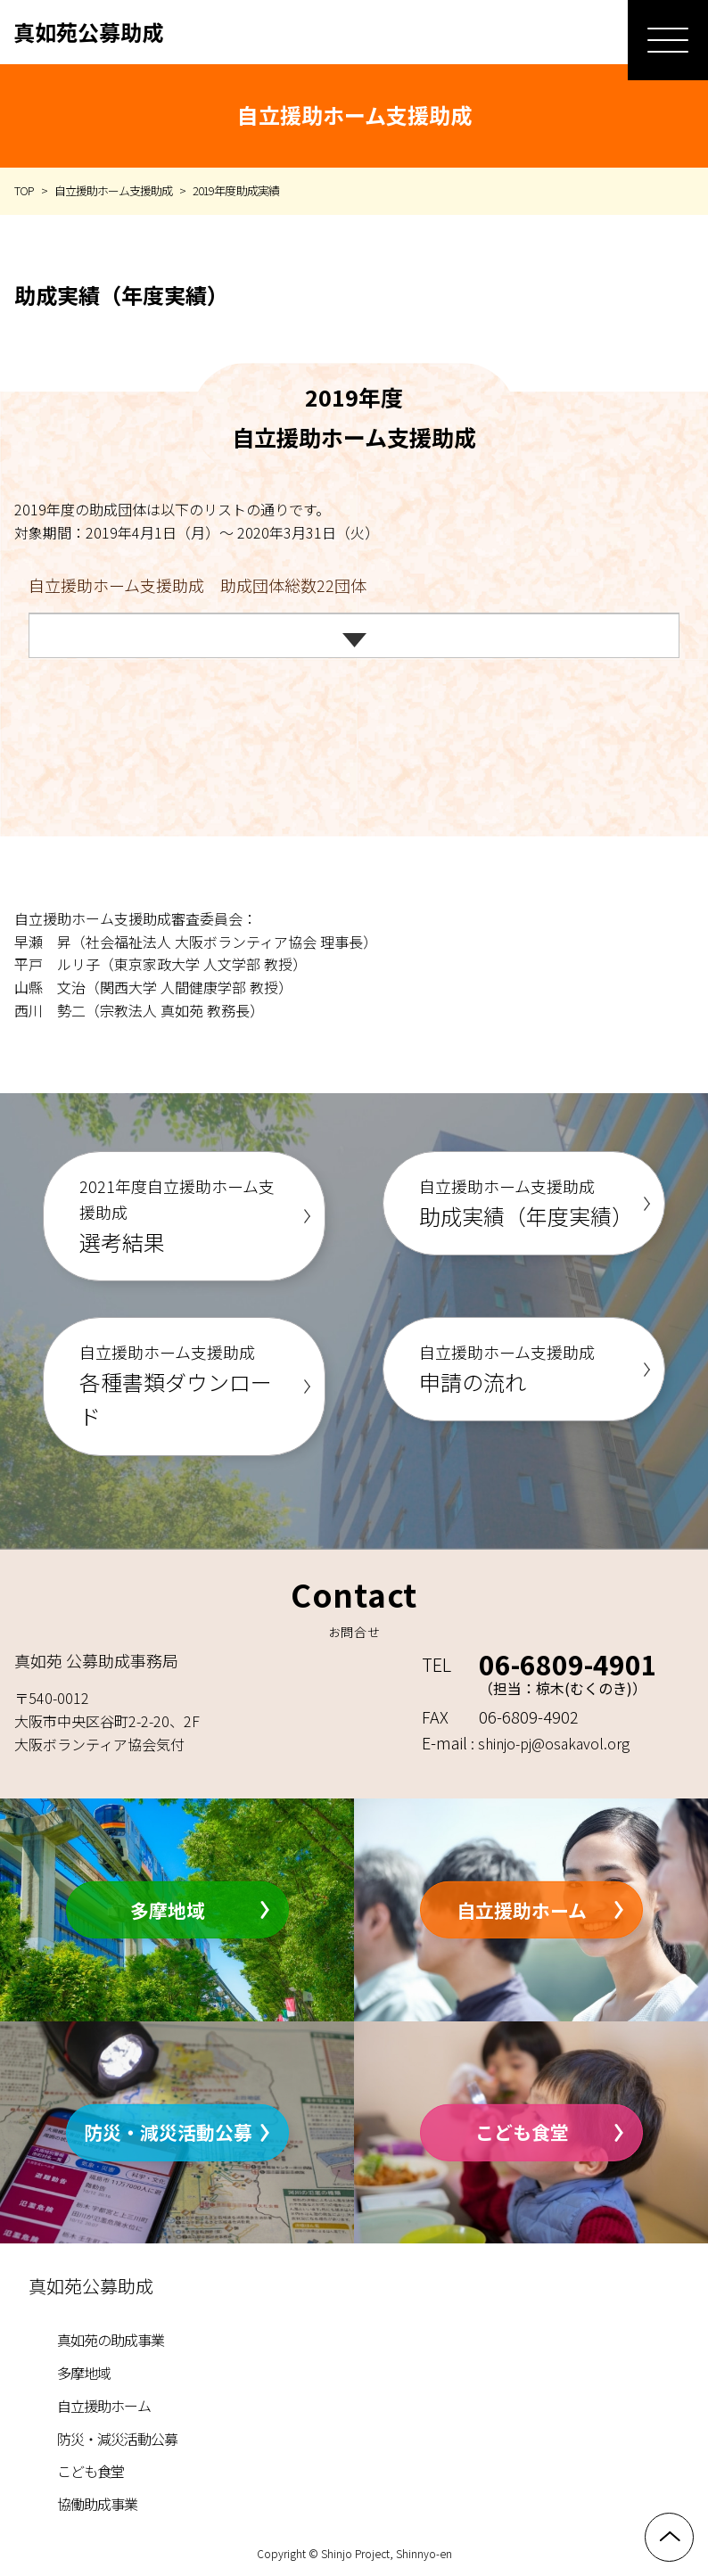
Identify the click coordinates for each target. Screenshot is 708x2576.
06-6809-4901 (568, 1664)
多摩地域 (167, 1909)
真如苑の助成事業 (110, 2339)
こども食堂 (522, 2132)
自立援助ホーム (522, 1909)
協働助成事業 (97, 2503)
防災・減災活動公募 (168, 2132)
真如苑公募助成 (88, 31)
